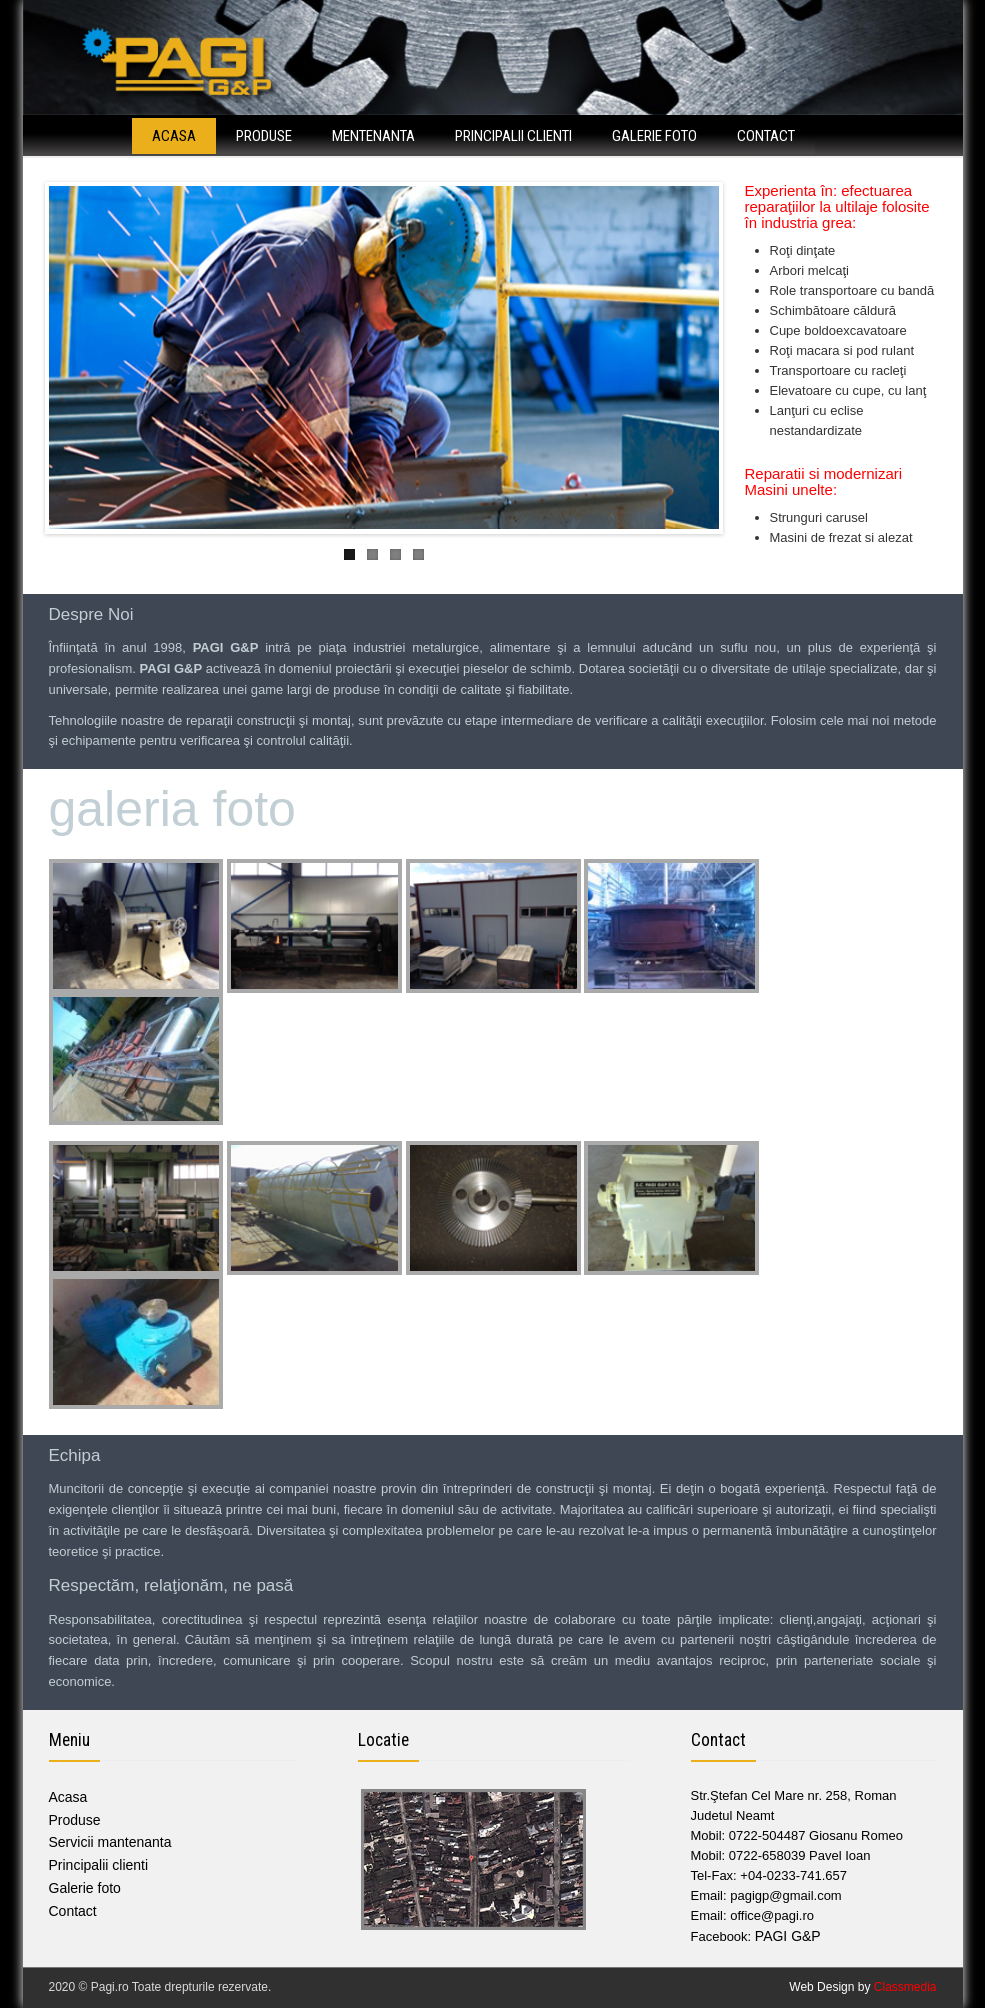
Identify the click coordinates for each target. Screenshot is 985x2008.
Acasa (174, 136)
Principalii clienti (513, 136)
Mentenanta (373, 136)
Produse (264, 136)
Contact (766, 136)
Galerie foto (654, 136)
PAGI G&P (788, 1936)
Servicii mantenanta (110, 1842)
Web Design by (862, 1987)
